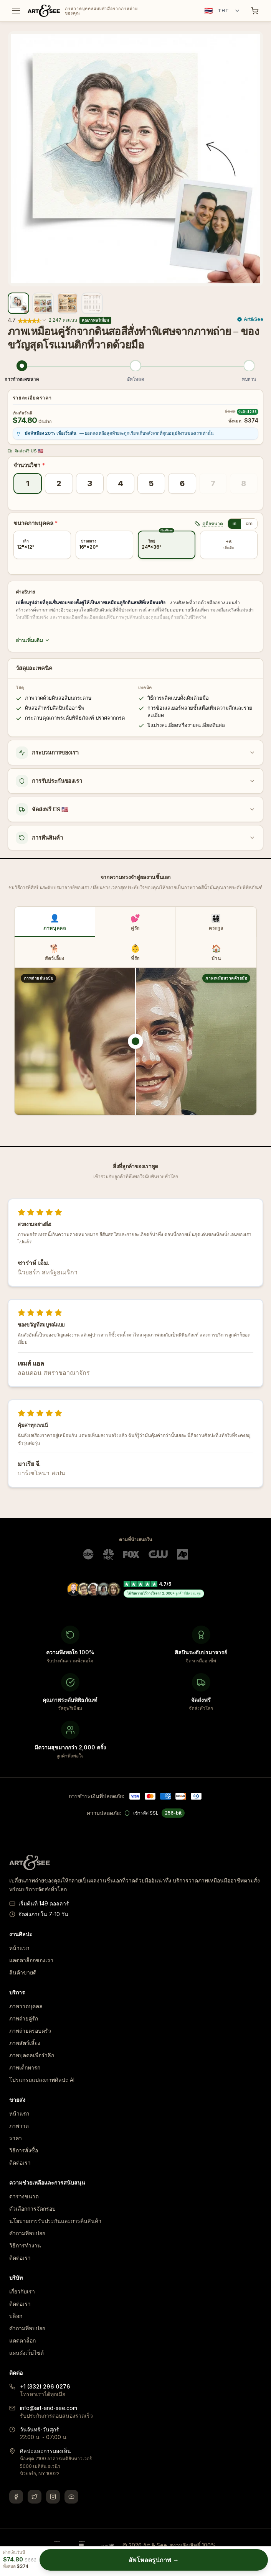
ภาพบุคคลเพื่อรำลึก (31, 2055)
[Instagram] (53, 2497)
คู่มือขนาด (209, 523)
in (234, 523)
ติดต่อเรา (20, 2162)
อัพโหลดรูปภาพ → (154, 2560)
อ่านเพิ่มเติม (33, 640)
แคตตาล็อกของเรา (31, 1960)
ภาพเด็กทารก (24, 2067)
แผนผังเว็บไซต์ (26, 2352)
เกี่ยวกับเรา (22, 2291)
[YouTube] (71, 2497)
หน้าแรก (19, 1948)
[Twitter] (34, 2497)
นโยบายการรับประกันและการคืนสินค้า (55, 2221)
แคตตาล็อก (22, 2340)
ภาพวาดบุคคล (26, 2006)
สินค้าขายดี (22, 1972)
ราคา (15, 2138)
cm (249, 523)
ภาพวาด (19, 2125)
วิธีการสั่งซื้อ (23, 2150)
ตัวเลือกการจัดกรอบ (32, 2208)
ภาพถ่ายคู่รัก (23, 2018)
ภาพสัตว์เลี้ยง (24, 2043)
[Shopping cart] (255, 11)
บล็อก (15, 2316)
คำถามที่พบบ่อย (27, 2233)
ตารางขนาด (24, 2196)
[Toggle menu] (16, 11)
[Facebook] (16, 2497)
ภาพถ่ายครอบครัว (30, 2030)
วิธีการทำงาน (25, 2245)
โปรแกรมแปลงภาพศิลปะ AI (41, 2079)
